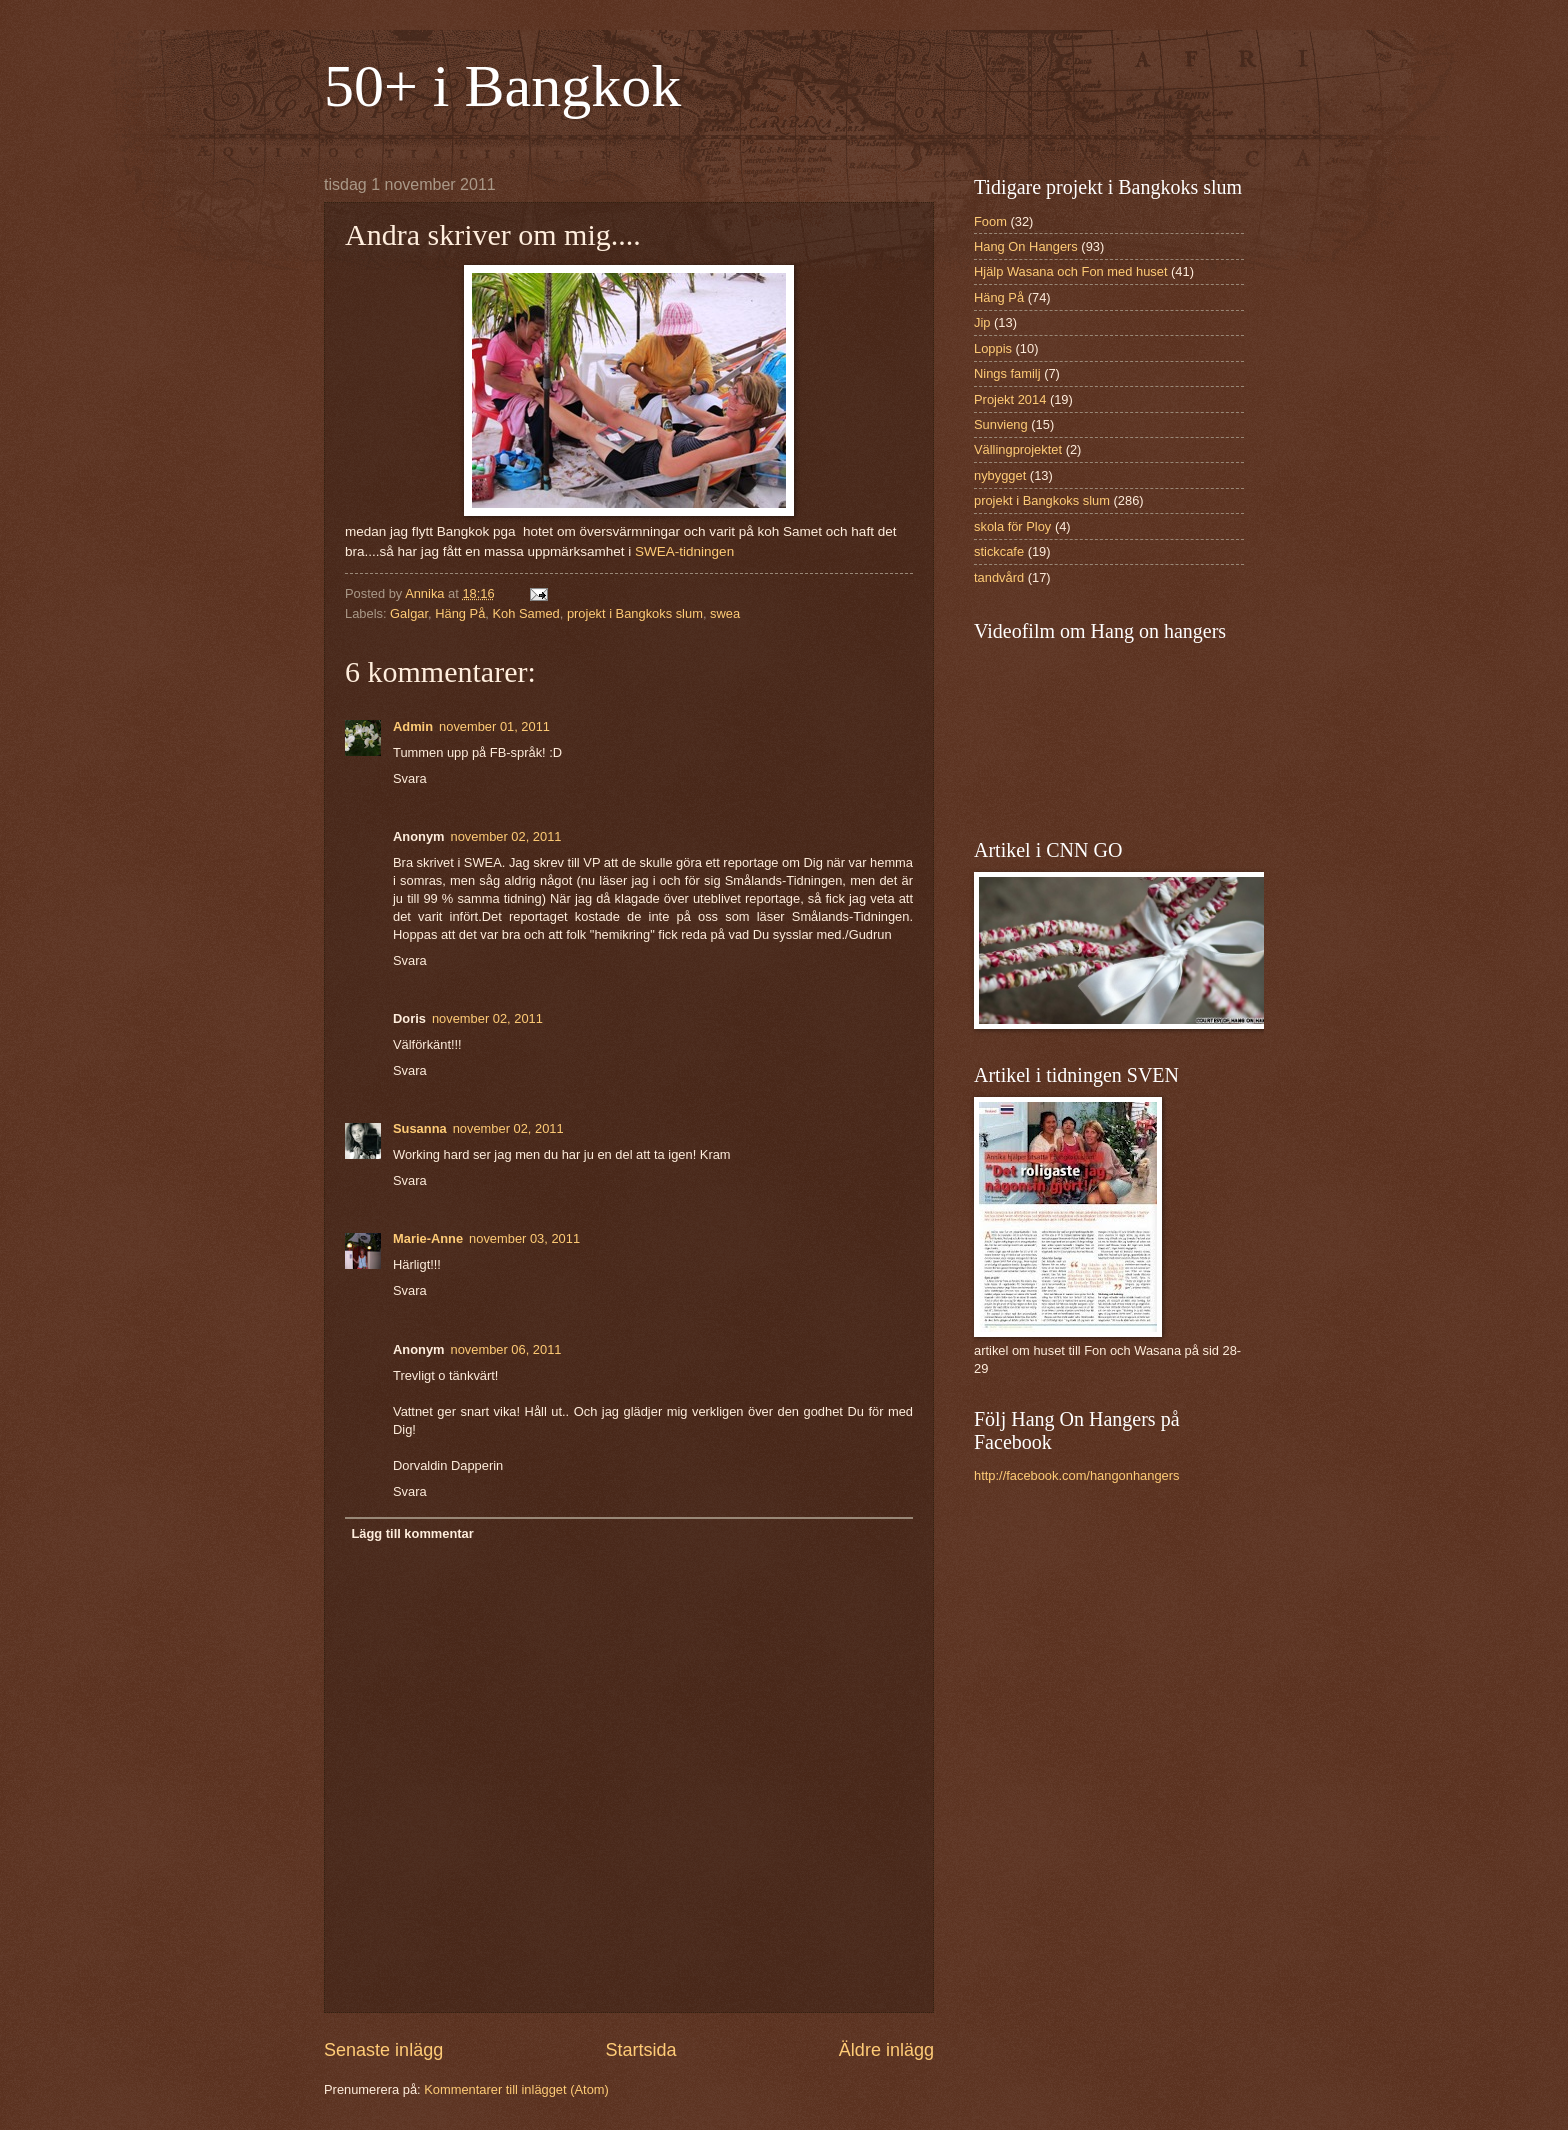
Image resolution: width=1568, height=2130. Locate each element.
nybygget (1000, 475)
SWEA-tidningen (684, 551)
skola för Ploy (1012, 526)
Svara (410, 778)
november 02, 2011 (506, 836)
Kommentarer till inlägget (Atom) (516, 2089)
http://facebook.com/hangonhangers (1076, 1475)
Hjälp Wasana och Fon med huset (1070, 271)
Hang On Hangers (1026, 246)
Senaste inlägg (383, 2050)
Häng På (460, 613)
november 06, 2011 (506, 1349)
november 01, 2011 (494, 726)
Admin (413, 726)
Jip (982, 322)
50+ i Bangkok (502, 86)
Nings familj (1007, 373)
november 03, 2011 (524, 1238)
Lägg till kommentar (412, 1533)
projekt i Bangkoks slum (635, 613)
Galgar (409, 613)
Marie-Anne (428, 1238)
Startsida (640, 2050)
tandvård (999, 577)
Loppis (993, 348)
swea (725, 613)
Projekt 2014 (1010, 399)
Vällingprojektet (1018, 449)
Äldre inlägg (886, 2050)
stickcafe (999, 551)
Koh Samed (525, 613)
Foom (990, 221)
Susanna (420, 1128)
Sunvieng (1001, 424)
